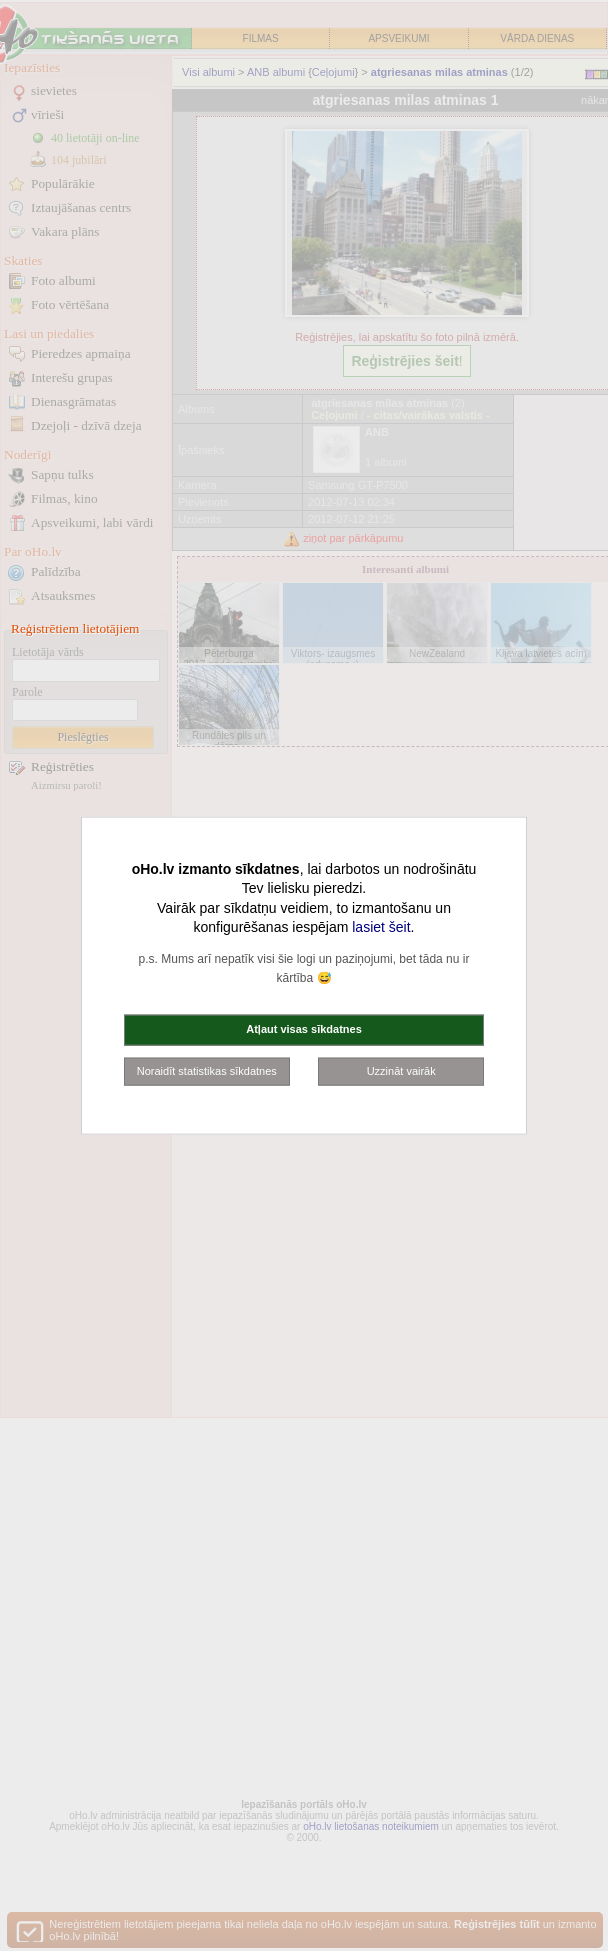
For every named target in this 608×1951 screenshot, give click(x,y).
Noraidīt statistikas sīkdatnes (207, 1070)
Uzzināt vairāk (401, 1070)
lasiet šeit (381, 927)
